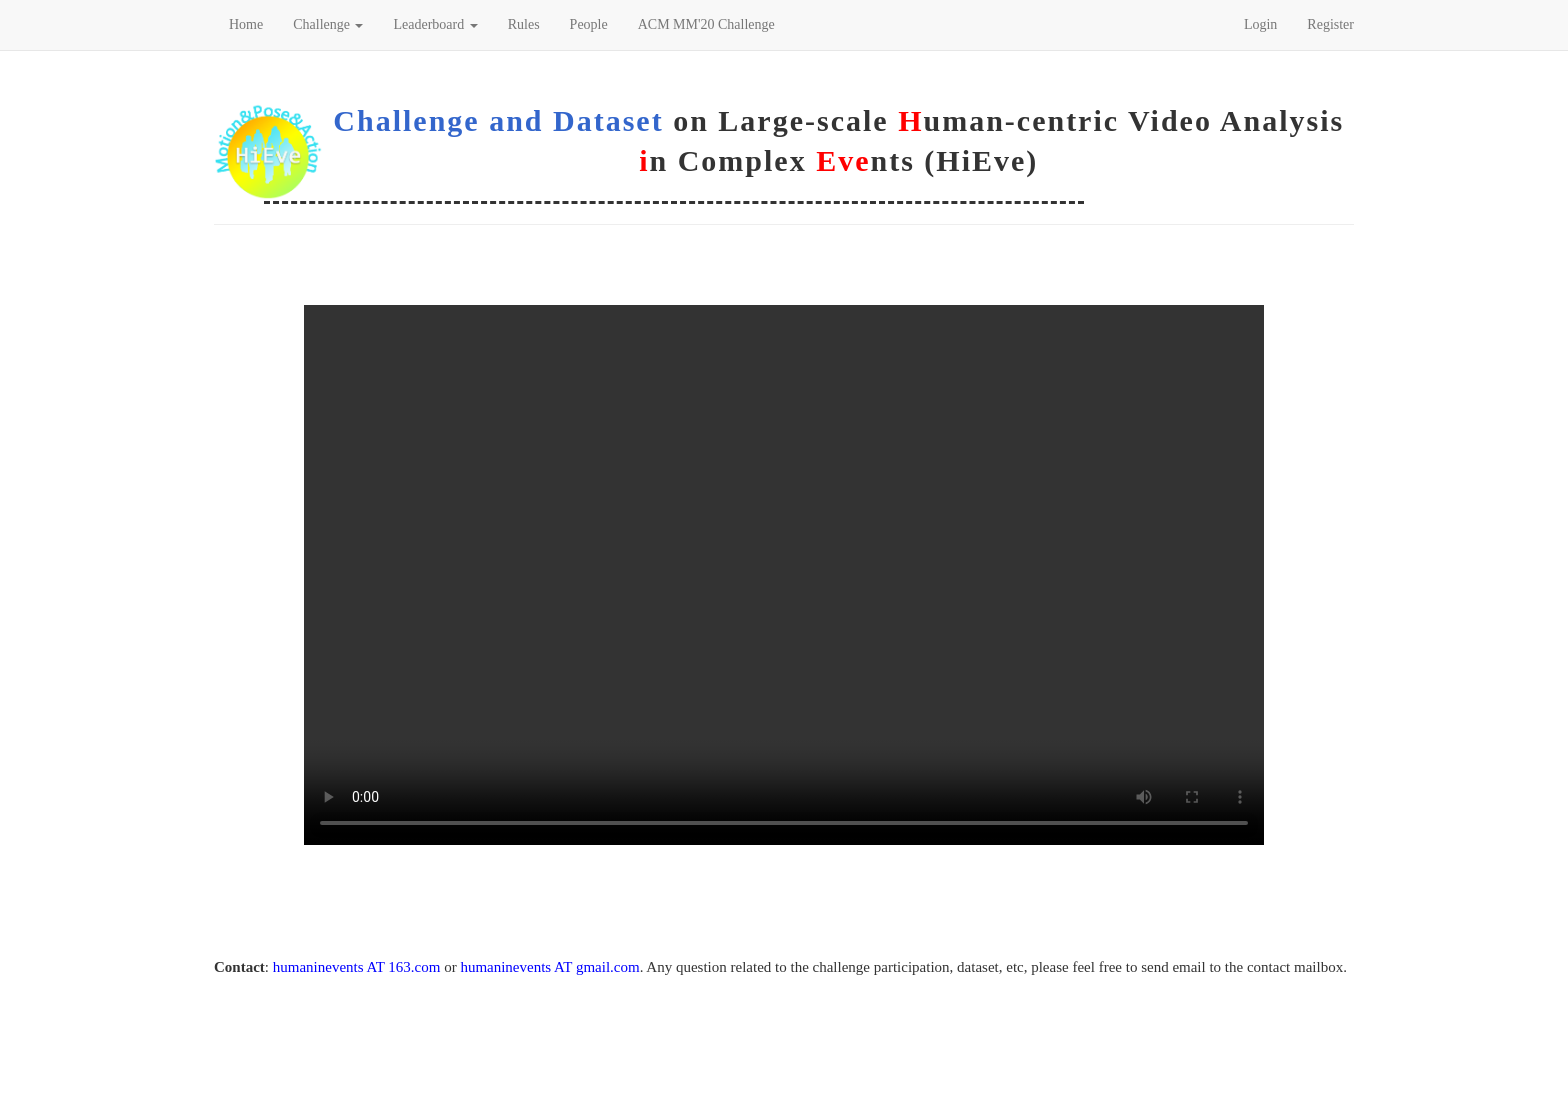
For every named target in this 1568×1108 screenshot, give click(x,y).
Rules (524, 24)
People (589, 24)
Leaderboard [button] (435, 24)
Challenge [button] (328, 24)
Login (1260, 24)
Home (246, 24)
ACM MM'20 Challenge (706, 24)
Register (1330, 24)
